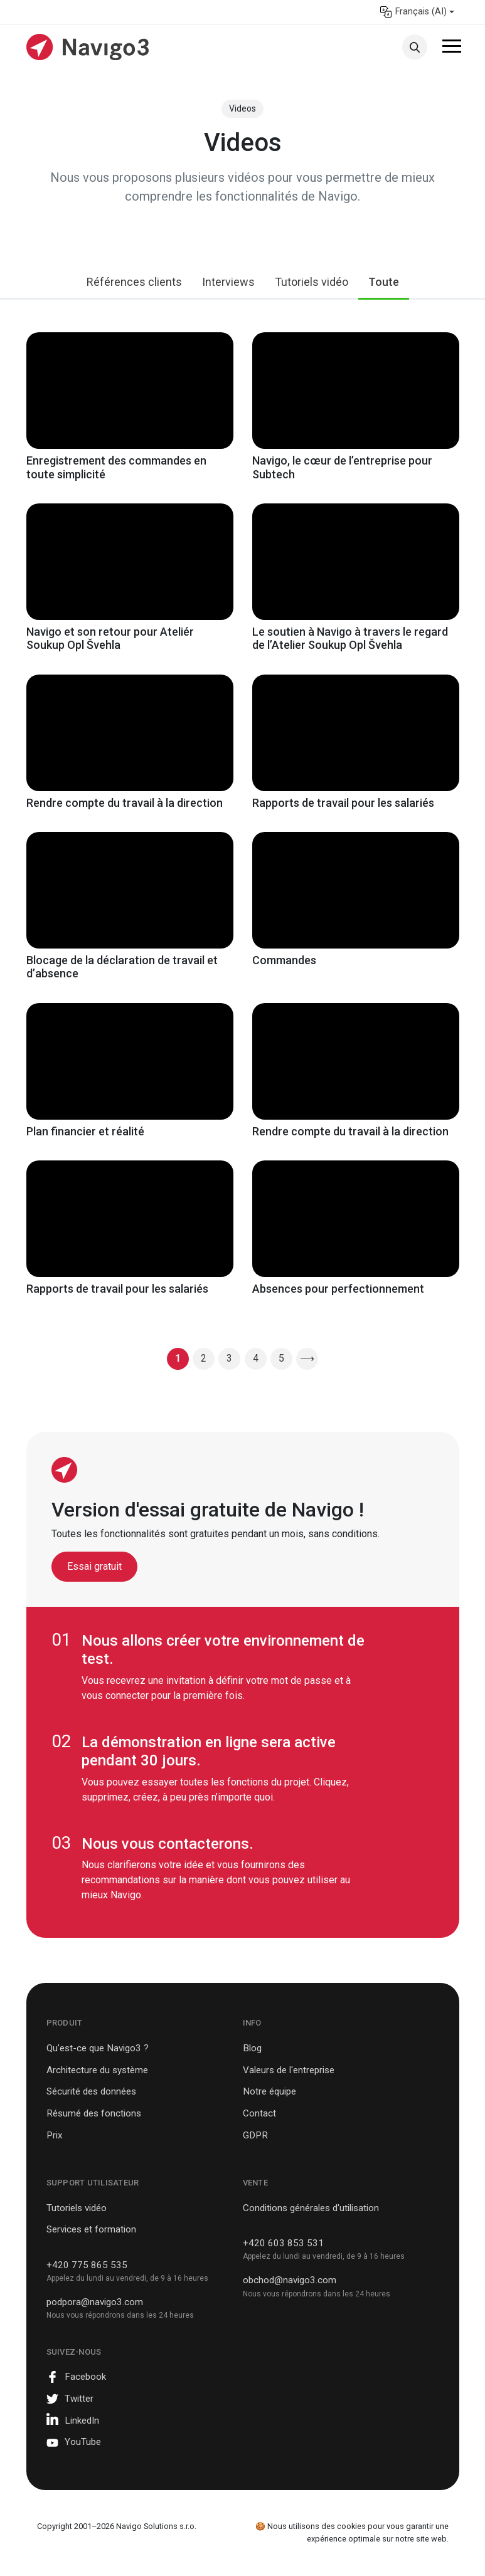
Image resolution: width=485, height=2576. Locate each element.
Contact (259, 2113)
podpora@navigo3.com (94, 2302)
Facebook (85, 2376)
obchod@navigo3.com (289, 2280)
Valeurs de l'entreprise (288, 2070)
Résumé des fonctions (93, 2113)
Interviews (228, 281)
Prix (54, 2135)
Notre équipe (269, 2091)
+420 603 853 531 (283, 2243)
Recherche (414, 47)
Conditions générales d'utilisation (311, 2208)
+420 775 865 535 (86, 2265)
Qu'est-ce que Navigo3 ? (97, 2048)
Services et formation (91, 2229)
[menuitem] (417, 12)
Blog (252, 2048)
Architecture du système (97, 2070)
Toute (383, 281)
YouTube (83, 2441)
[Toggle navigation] (452, 48)
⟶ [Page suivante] (307, 1358)
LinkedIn (82, 2420)
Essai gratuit (94, 1566)
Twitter (79, 2398)
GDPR (255, 2135)
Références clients (134, 281)
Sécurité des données (91, 2091)
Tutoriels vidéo (311, 281)
